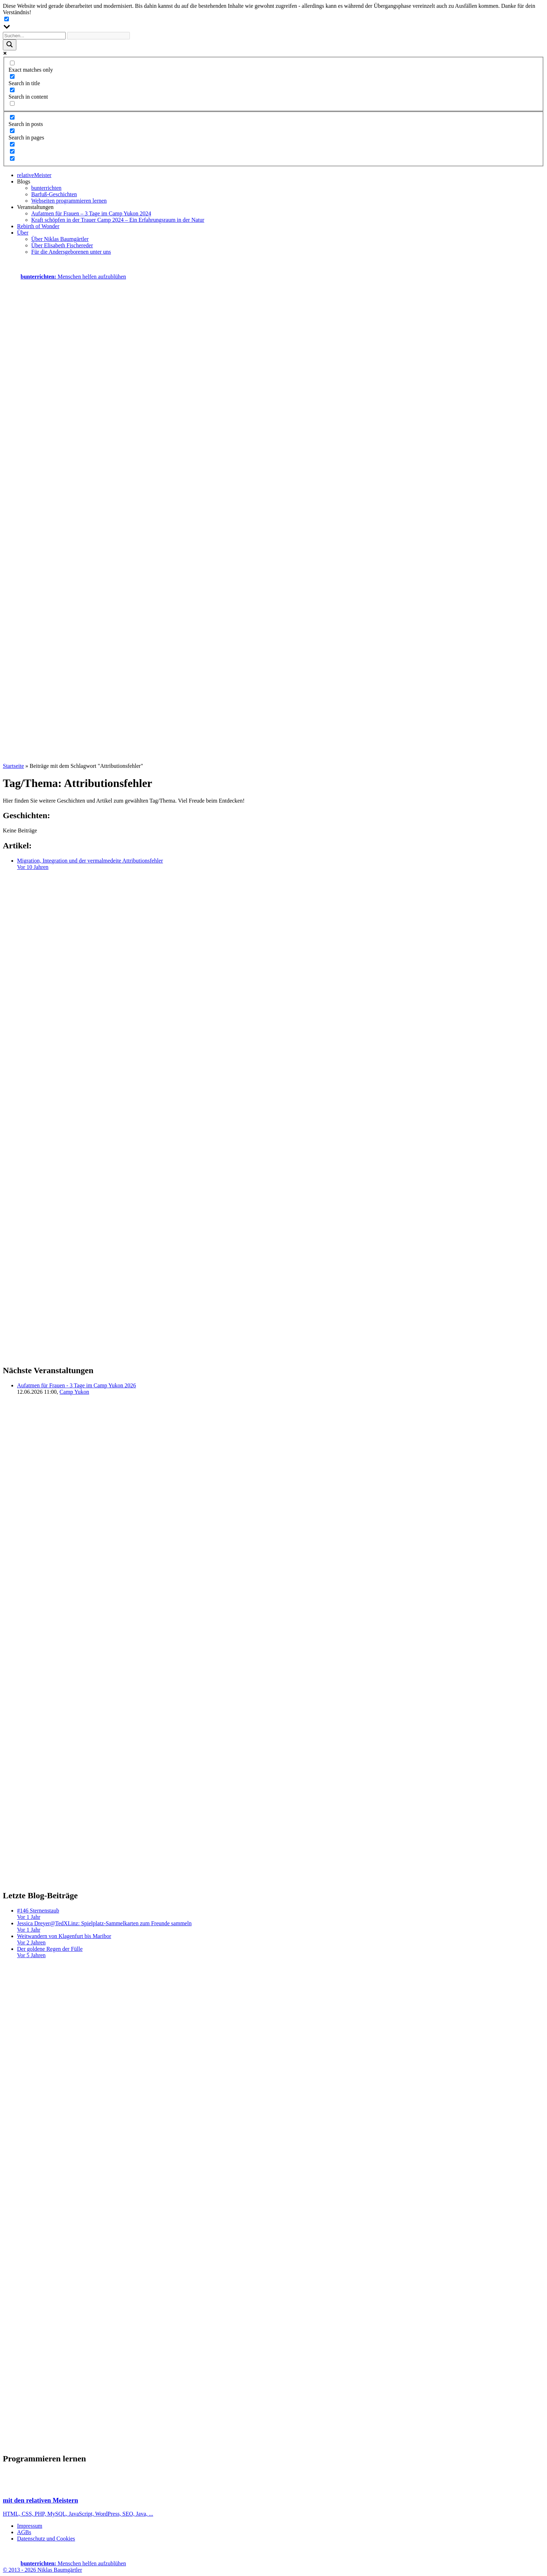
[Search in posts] (12, 117)
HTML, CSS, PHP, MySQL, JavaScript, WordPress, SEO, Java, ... (273, 2500)
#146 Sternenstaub (280, 1914)
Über (22, 233)
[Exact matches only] (12, 63)
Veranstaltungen (35, 207)
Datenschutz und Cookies (46, 2539)
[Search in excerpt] (12, 103)
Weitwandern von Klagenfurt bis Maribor (280, 1939)
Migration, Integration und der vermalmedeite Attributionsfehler (280, 864)
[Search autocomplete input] (98, 35)
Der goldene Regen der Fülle (280, 1952)
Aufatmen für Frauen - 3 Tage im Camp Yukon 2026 (76, 1385)
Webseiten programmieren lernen (69, 201)
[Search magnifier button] (9, 44)
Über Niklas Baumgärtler (60, 239)
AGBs (24, 2532)
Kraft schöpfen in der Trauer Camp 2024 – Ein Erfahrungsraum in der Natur (117, 220)
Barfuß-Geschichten (54, 194)
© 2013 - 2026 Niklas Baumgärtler (42, 2570)
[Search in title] (12, 76)
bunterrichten (46, 188)
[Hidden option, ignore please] (12, 144)
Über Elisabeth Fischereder (62, 245)
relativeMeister (34, 175)
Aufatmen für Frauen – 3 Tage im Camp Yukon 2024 (91, 213)
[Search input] (34, 35)
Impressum (29, 2526)
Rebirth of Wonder (38, 226)
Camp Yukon (74, 1392)
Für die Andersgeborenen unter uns (71, 252)
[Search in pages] (12, 130)
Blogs (23, 181)
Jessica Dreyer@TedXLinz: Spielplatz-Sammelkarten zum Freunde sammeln (280, 1926)
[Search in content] (12, 90)
